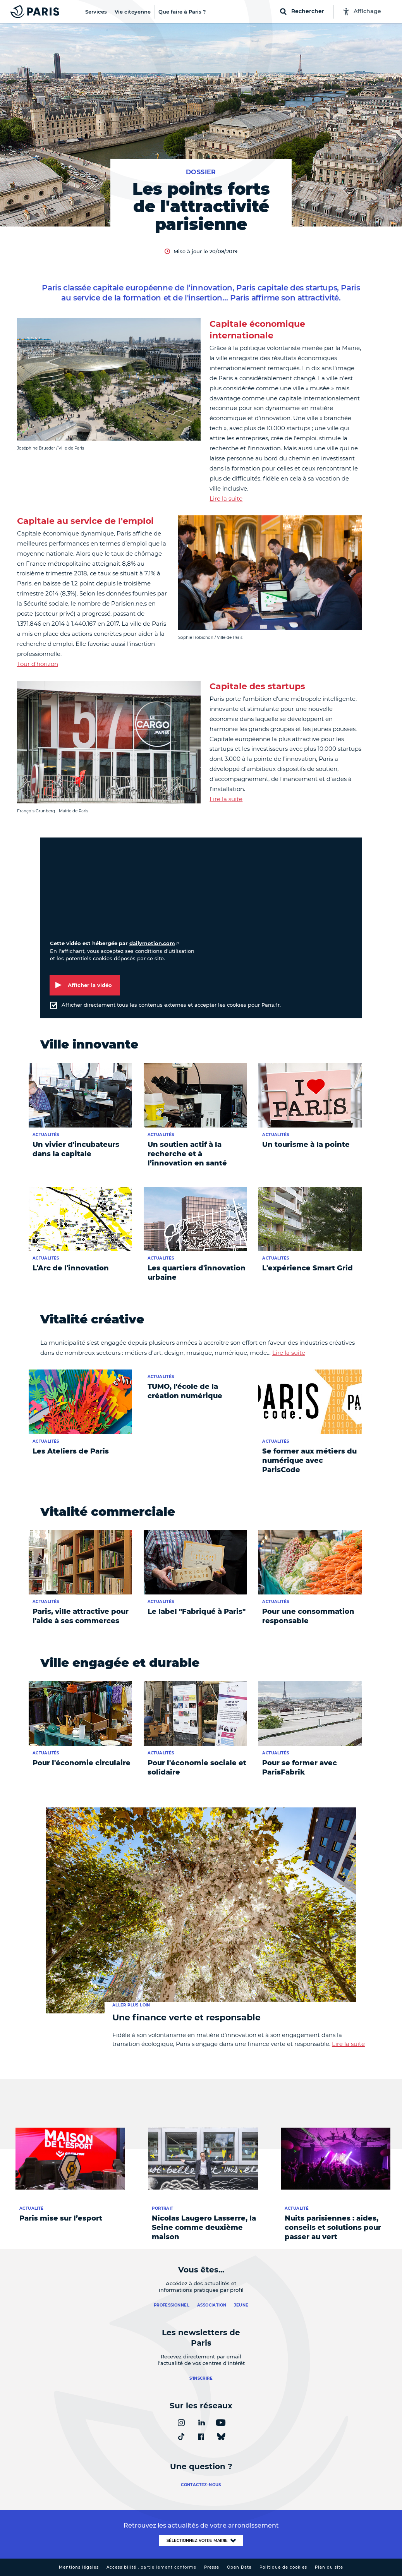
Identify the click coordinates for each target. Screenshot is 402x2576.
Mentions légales (79, 2567)
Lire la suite (226, 498)
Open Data (239, 2567)
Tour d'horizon (37, 664)
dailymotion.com (152, 943)
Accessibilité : (151, 2567)
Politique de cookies (283, 2567)
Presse (211, 2567)
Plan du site (329, 2567)
